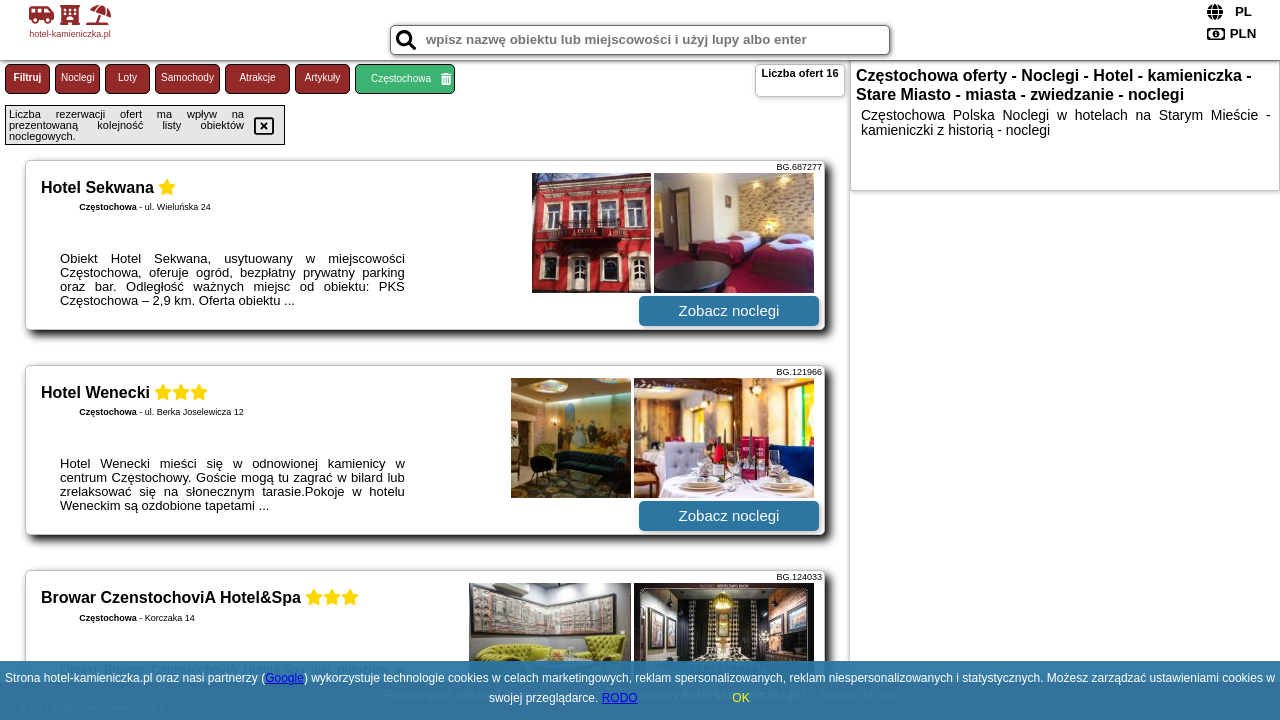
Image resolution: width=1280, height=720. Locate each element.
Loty (127, 77)
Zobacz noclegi (729, 310)
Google (284, 678)
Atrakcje (257, 77)
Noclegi (77, 77)
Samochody (187, 77)
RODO (620, 698)
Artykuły (323, 77)
